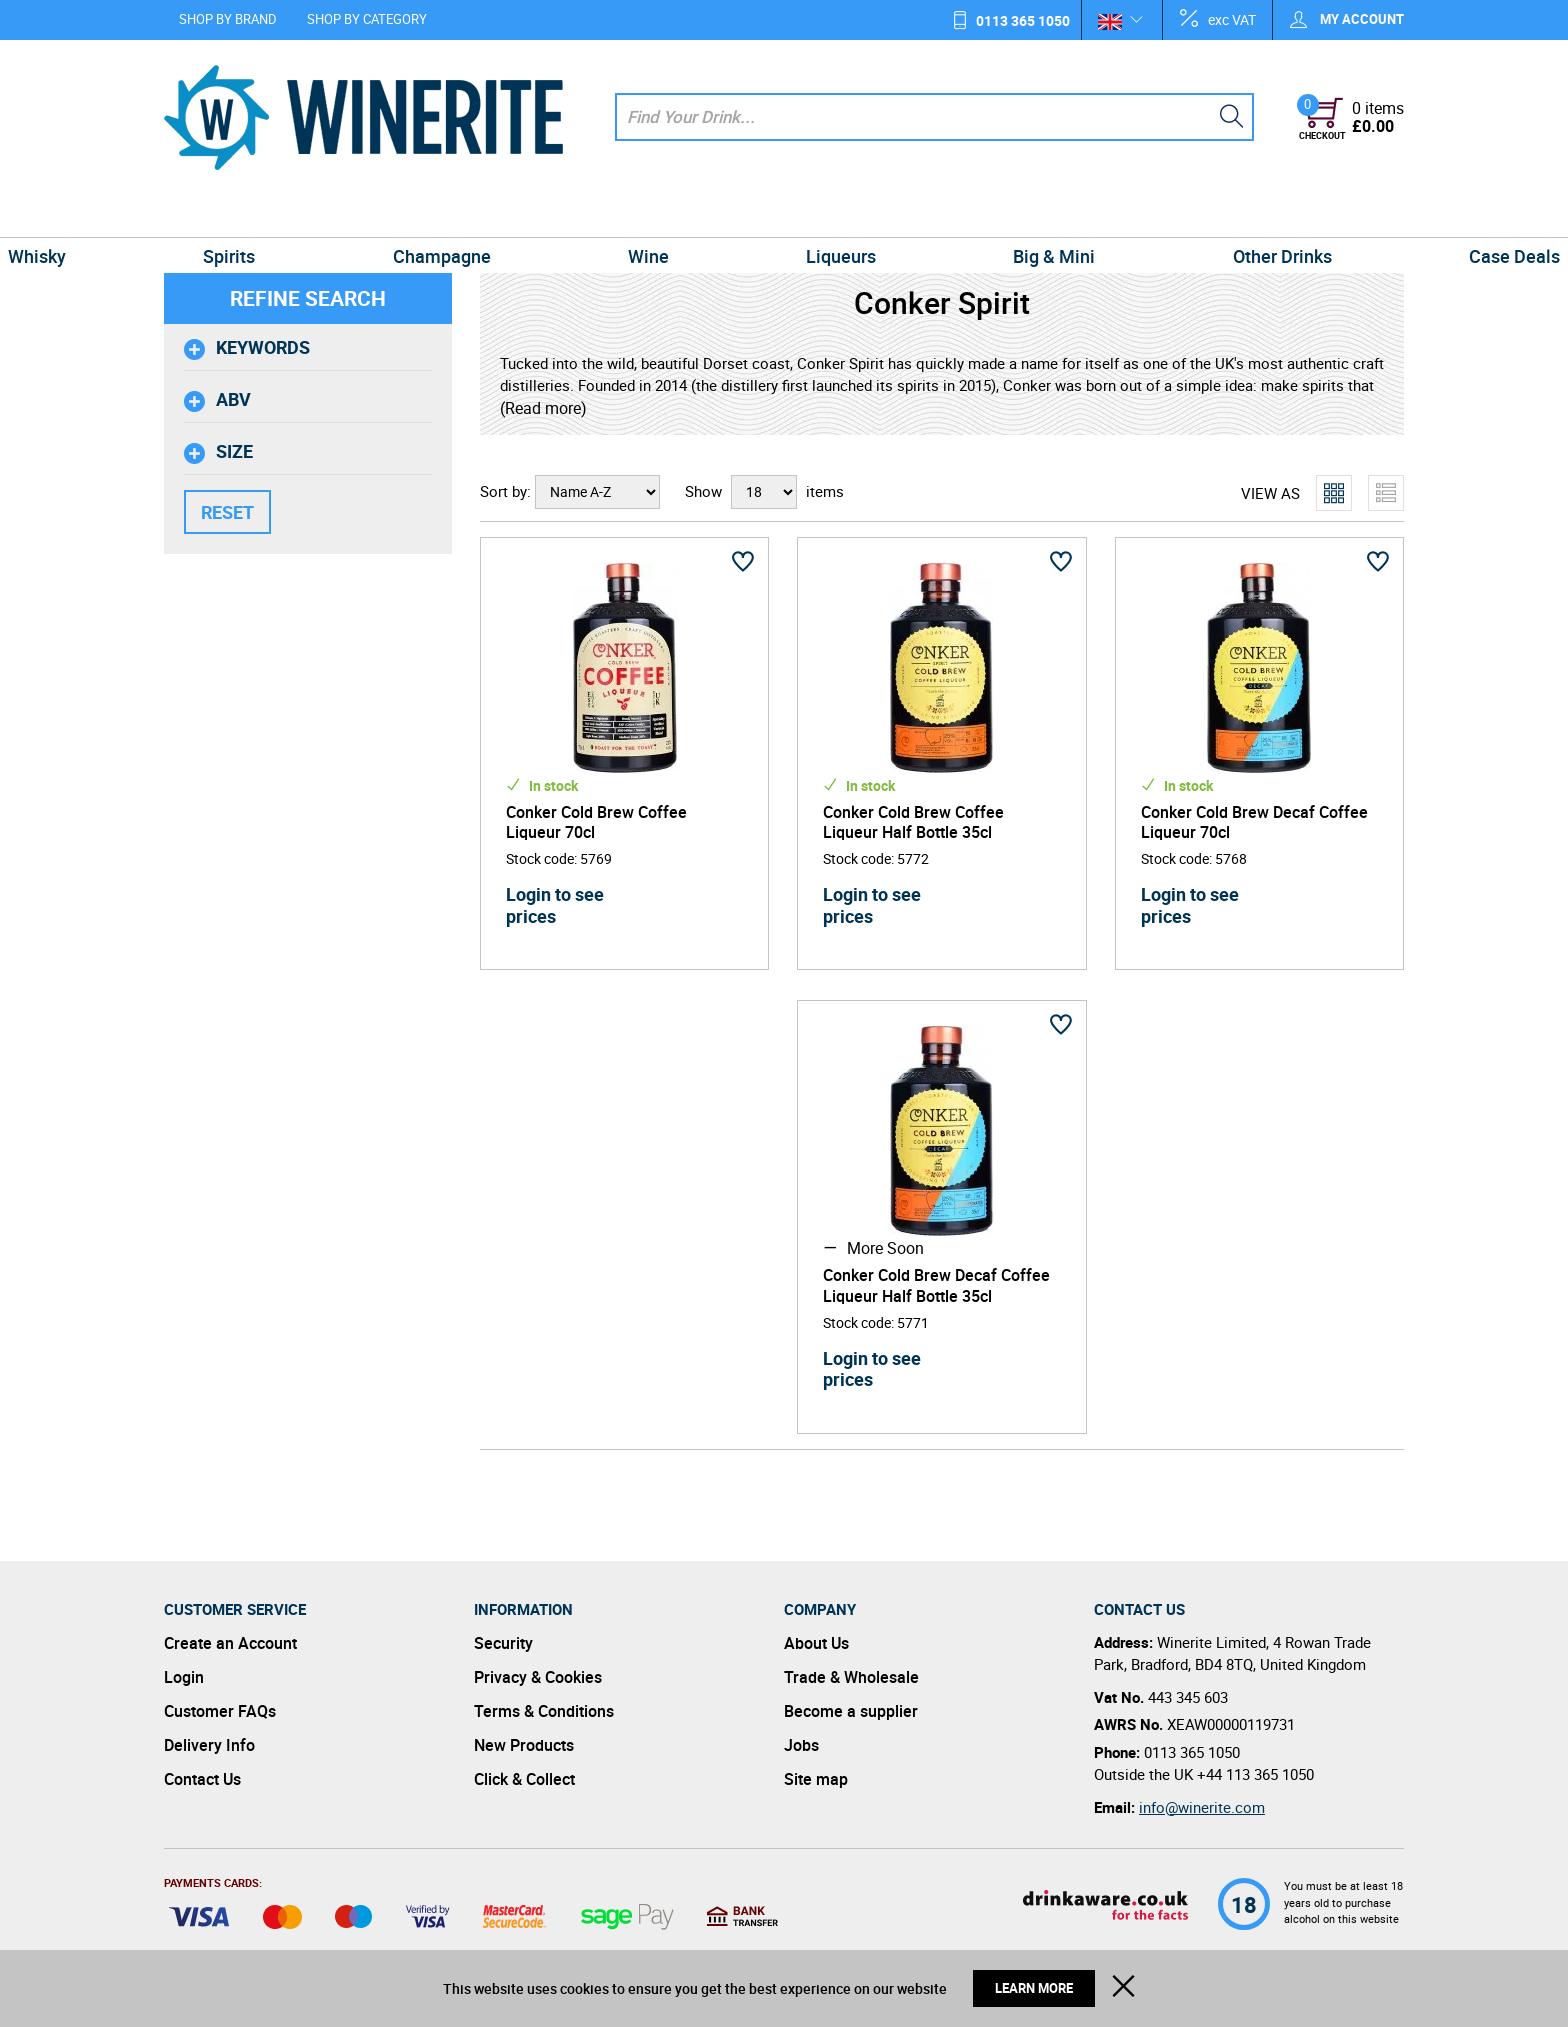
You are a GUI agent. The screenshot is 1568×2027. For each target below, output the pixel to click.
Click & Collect (524, 1779)
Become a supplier (851, 1711)
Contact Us (202, 1779)
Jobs (801, 1745)
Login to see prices (555, 905)
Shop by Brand (228, 19)
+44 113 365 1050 (1255, 1774)
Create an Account (230, 1643)
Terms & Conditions (544, 1711)
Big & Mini (984, 214)
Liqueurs (818, 214)
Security (503, 1643)
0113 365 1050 (1023, 20)
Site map (816, 1779)
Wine (671, 214)
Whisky (201, 214)
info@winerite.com (1202, 1807)
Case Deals (1350, 214)
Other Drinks (1165, 214)
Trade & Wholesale (851, 1677)
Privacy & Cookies (538, 1677)
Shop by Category (367, 19)
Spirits (346, 214)
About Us (816, 1643)
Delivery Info (209, 1745)
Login (184, 1677)
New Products (524, 1745)
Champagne (512, 214)
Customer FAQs (220, 1711)
